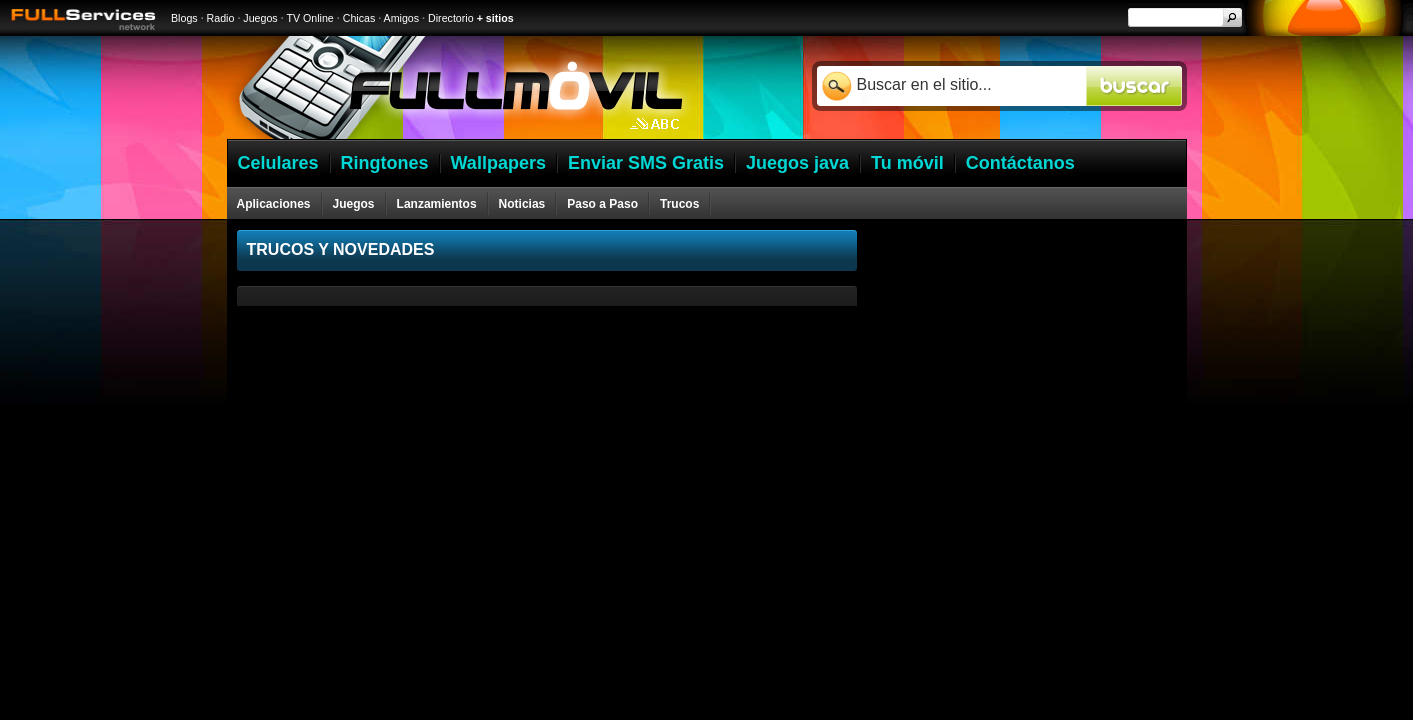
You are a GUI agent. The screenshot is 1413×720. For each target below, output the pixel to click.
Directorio (451, 18)
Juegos (260, 18)
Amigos (402, 18)
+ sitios (495, 18)
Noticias (522, 204)
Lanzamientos (437, 204)
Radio (221, 18)
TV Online (309, 18)
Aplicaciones (274, 204)
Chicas (359, 18)
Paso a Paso (602, 204)
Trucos (679, 204)
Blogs (184, 18)
